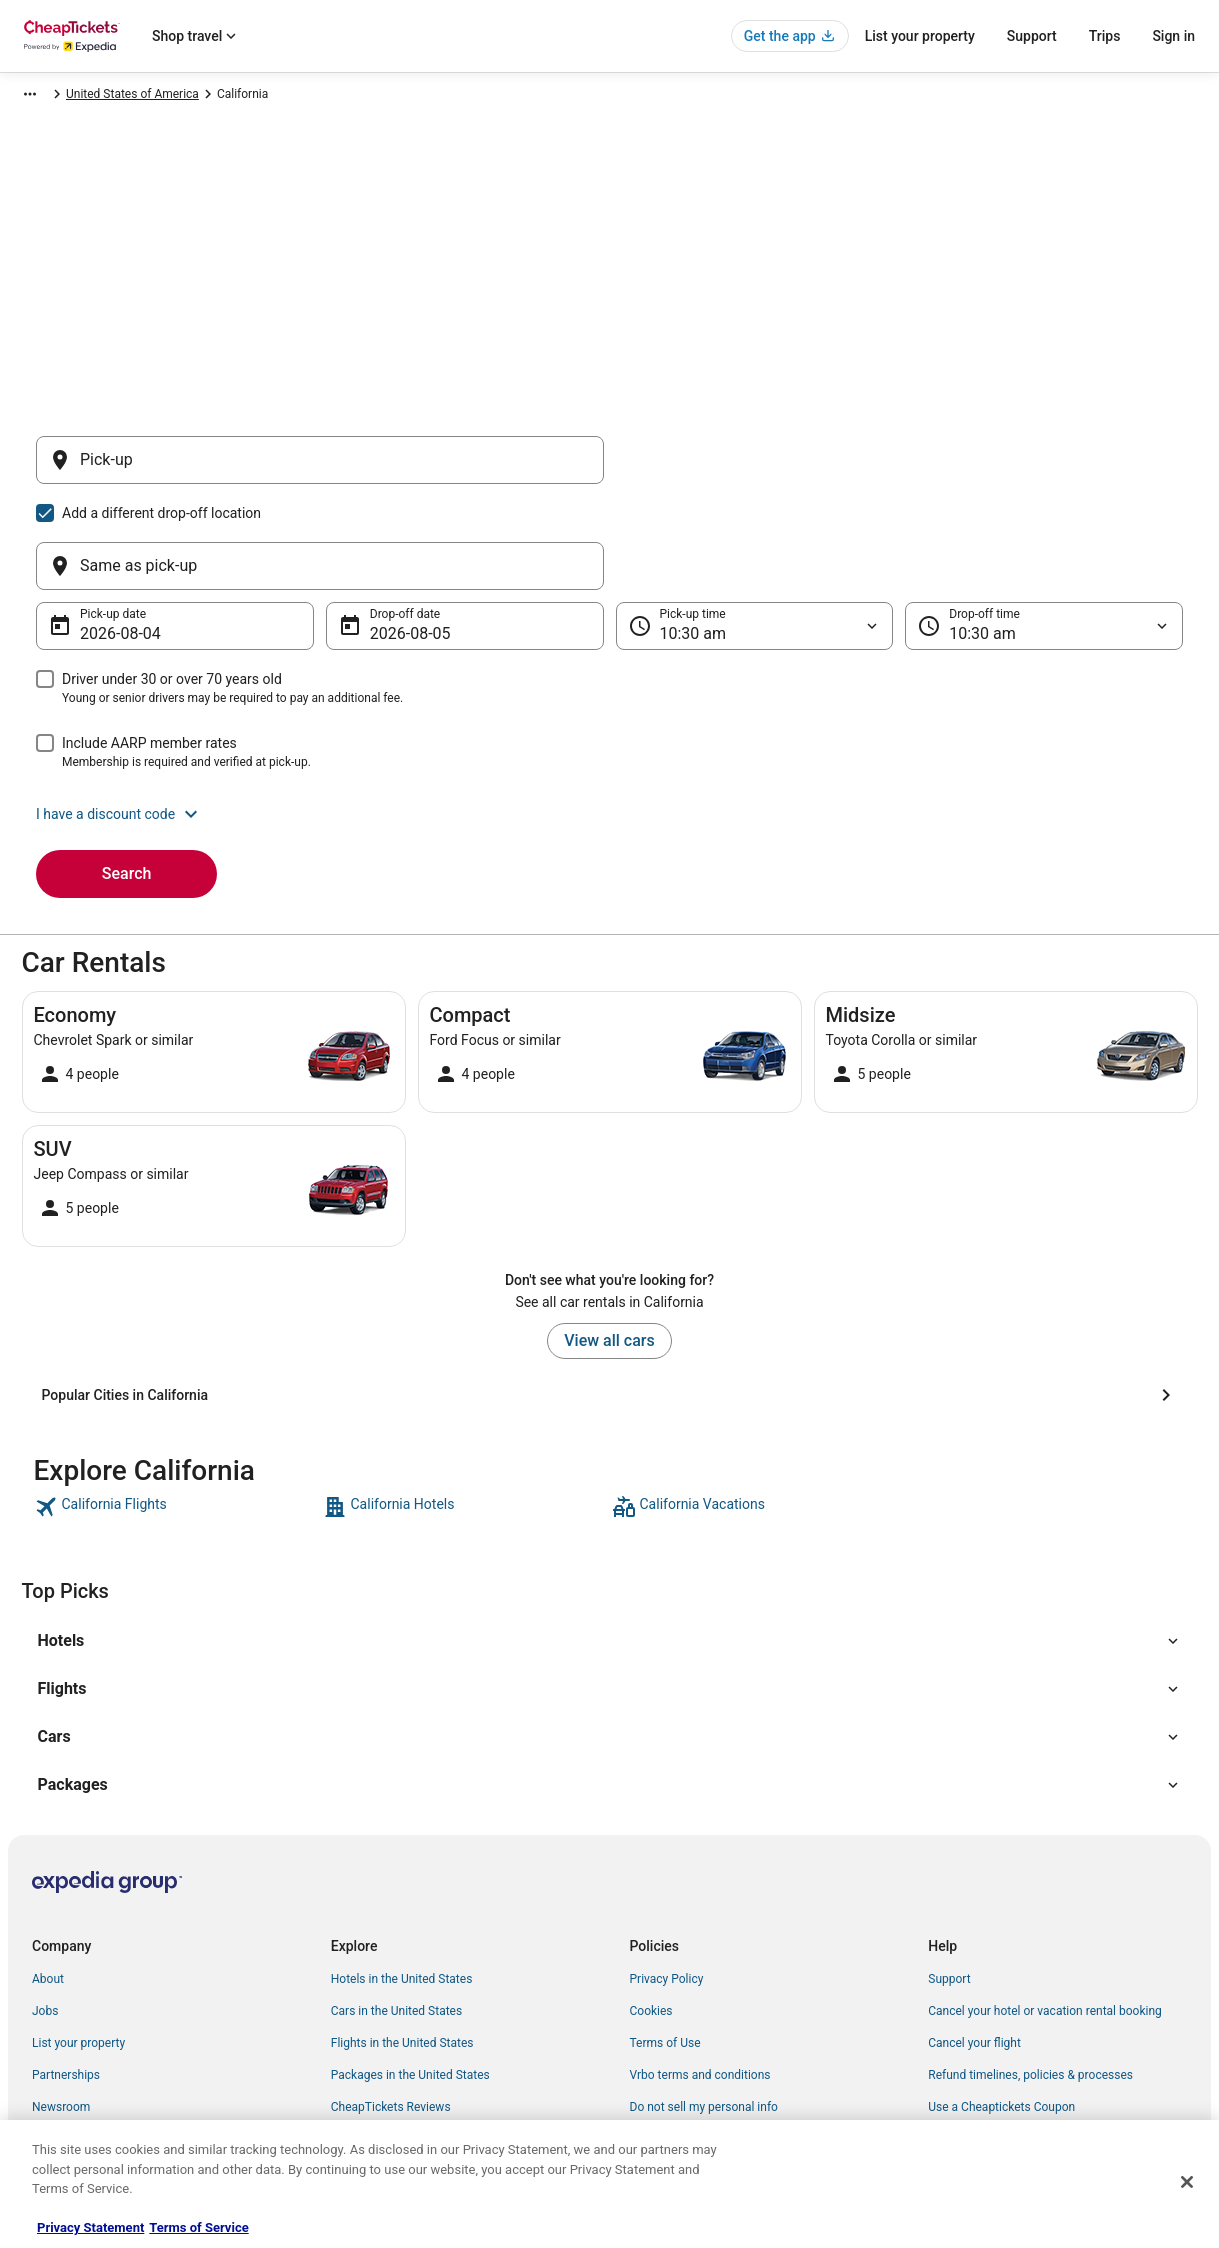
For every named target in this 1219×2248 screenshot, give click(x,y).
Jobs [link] (45, 1915)
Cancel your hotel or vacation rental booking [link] (1045, 1915)
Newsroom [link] (61, 2011)
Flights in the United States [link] (402, 1947)
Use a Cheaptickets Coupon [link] (1001, 2011)
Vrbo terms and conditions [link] (700, 1979)
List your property (920, 36)
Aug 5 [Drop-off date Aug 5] (390, 537)
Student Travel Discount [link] (394, 2075)
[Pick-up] (320, 470)
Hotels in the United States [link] (402, 1883)
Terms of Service (198, 2227)
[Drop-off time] (1044, 530)
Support (1032, 36)
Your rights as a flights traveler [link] (1009, 2043)
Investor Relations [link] (80, 2043)
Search (127, 777)
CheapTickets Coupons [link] (393, 2043)
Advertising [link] (62, 2075)
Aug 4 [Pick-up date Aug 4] (100, 537)
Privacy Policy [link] (667, 1883)
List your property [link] (78, 1947)
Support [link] (949, 1883)
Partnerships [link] (66, 1979)
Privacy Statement (90, 2227)
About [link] (48, 1883)
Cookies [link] (651, 1915)
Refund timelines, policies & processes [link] (1030, 1979)
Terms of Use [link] (665, 1947)
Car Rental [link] (157, 97)
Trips (1105, 36)
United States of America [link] (365, 97)
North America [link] (242, 97)
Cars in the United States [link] (396, 1915)
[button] (609, 718)
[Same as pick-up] (900, 470)
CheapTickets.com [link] (62, 97)
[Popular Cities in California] (610, 1299)
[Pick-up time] (755, 530)
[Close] (1187, 2182)
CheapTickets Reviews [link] (391, 2011)
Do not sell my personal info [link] (704, 2011)
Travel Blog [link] (360, 2107)
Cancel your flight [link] (974, 1947)
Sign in (1173, 36)
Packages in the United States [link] (410, 1979)
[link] (176, 1411)
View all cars (609, 1244)
